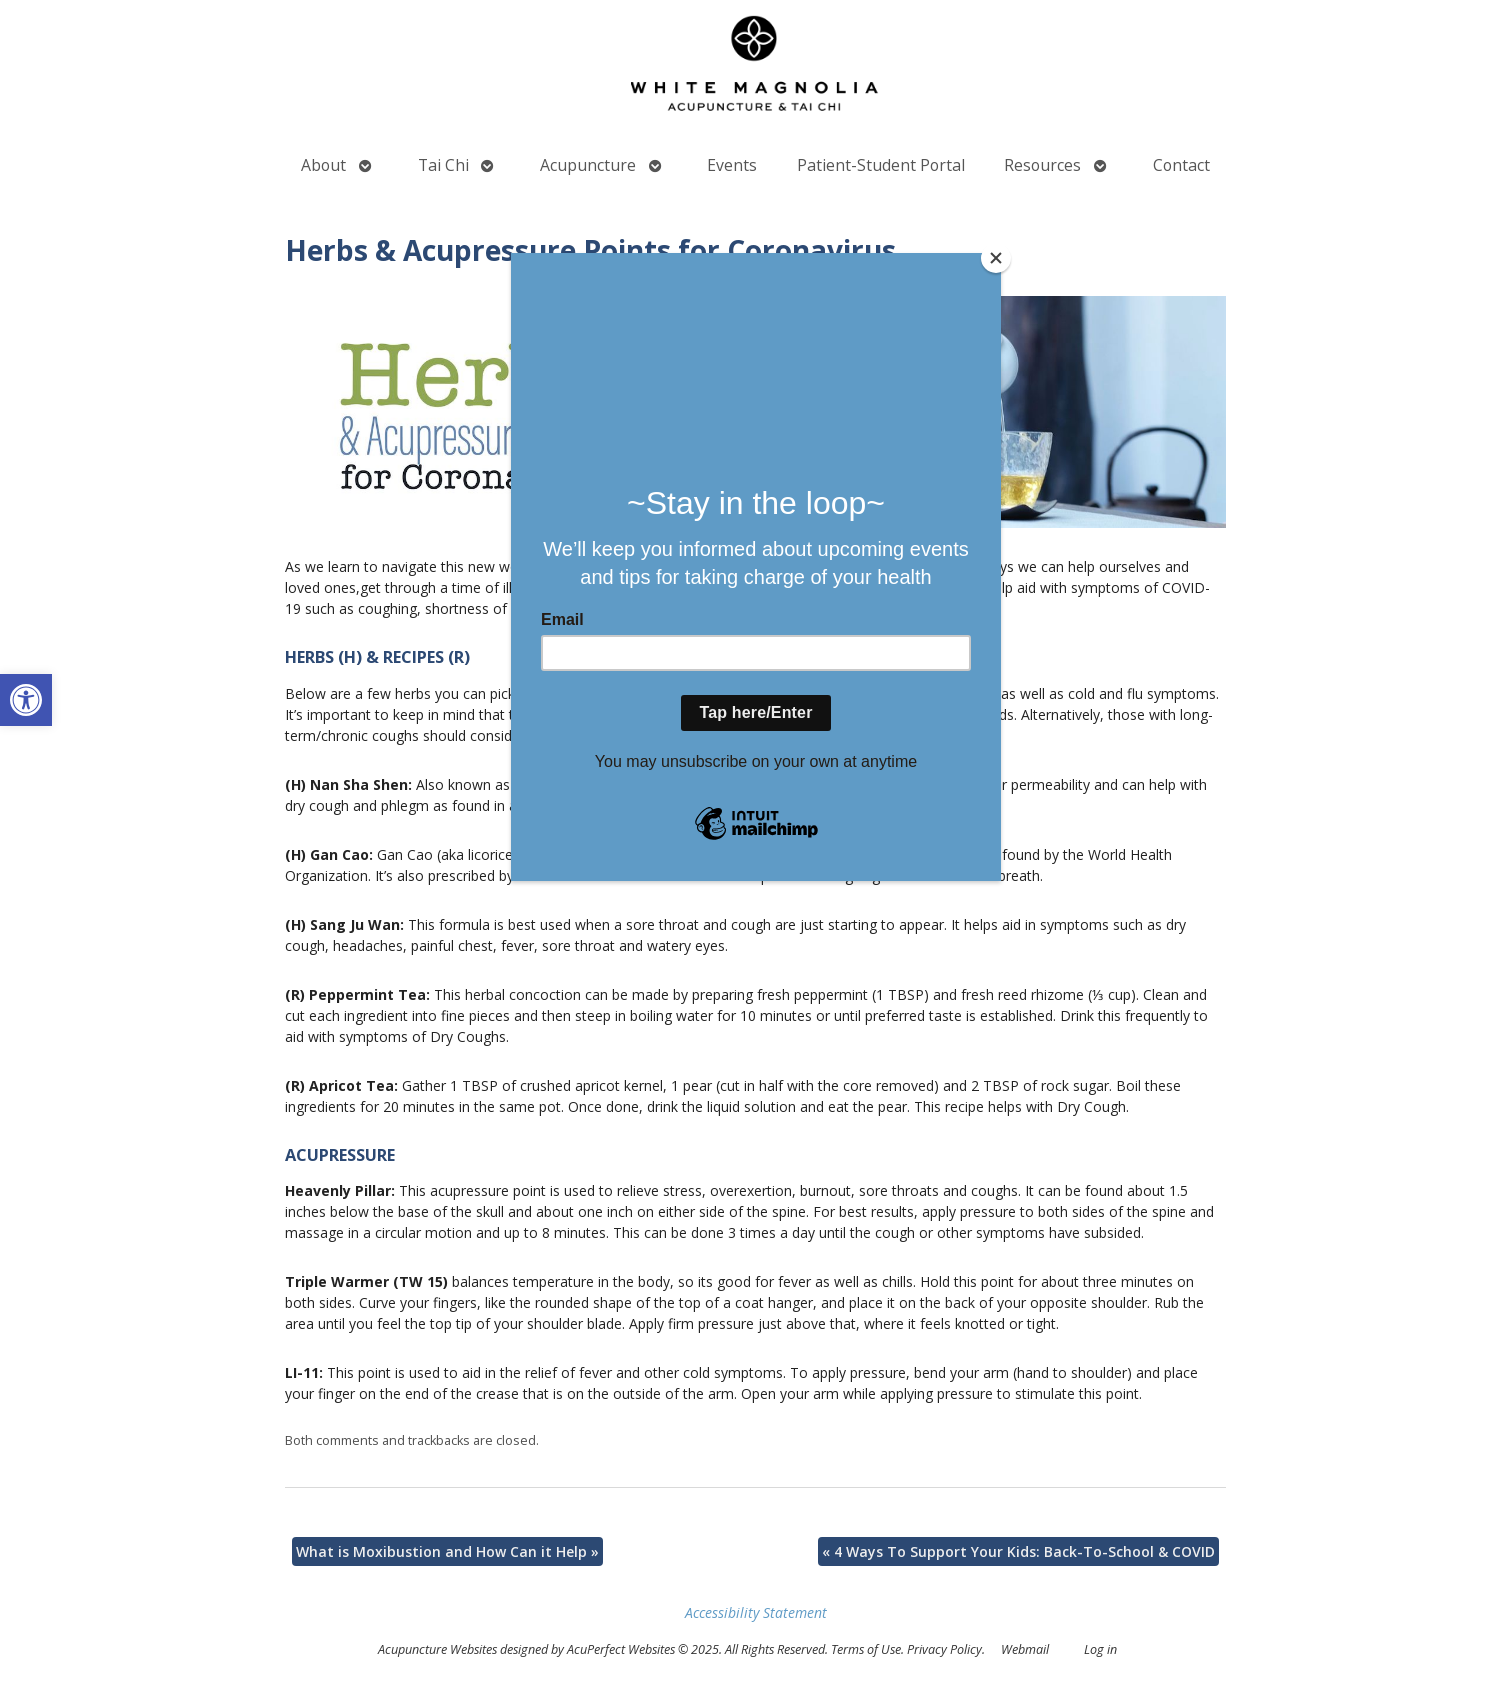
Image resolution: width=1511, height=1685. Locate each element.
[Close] (996, 258)
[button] (26, 700)
